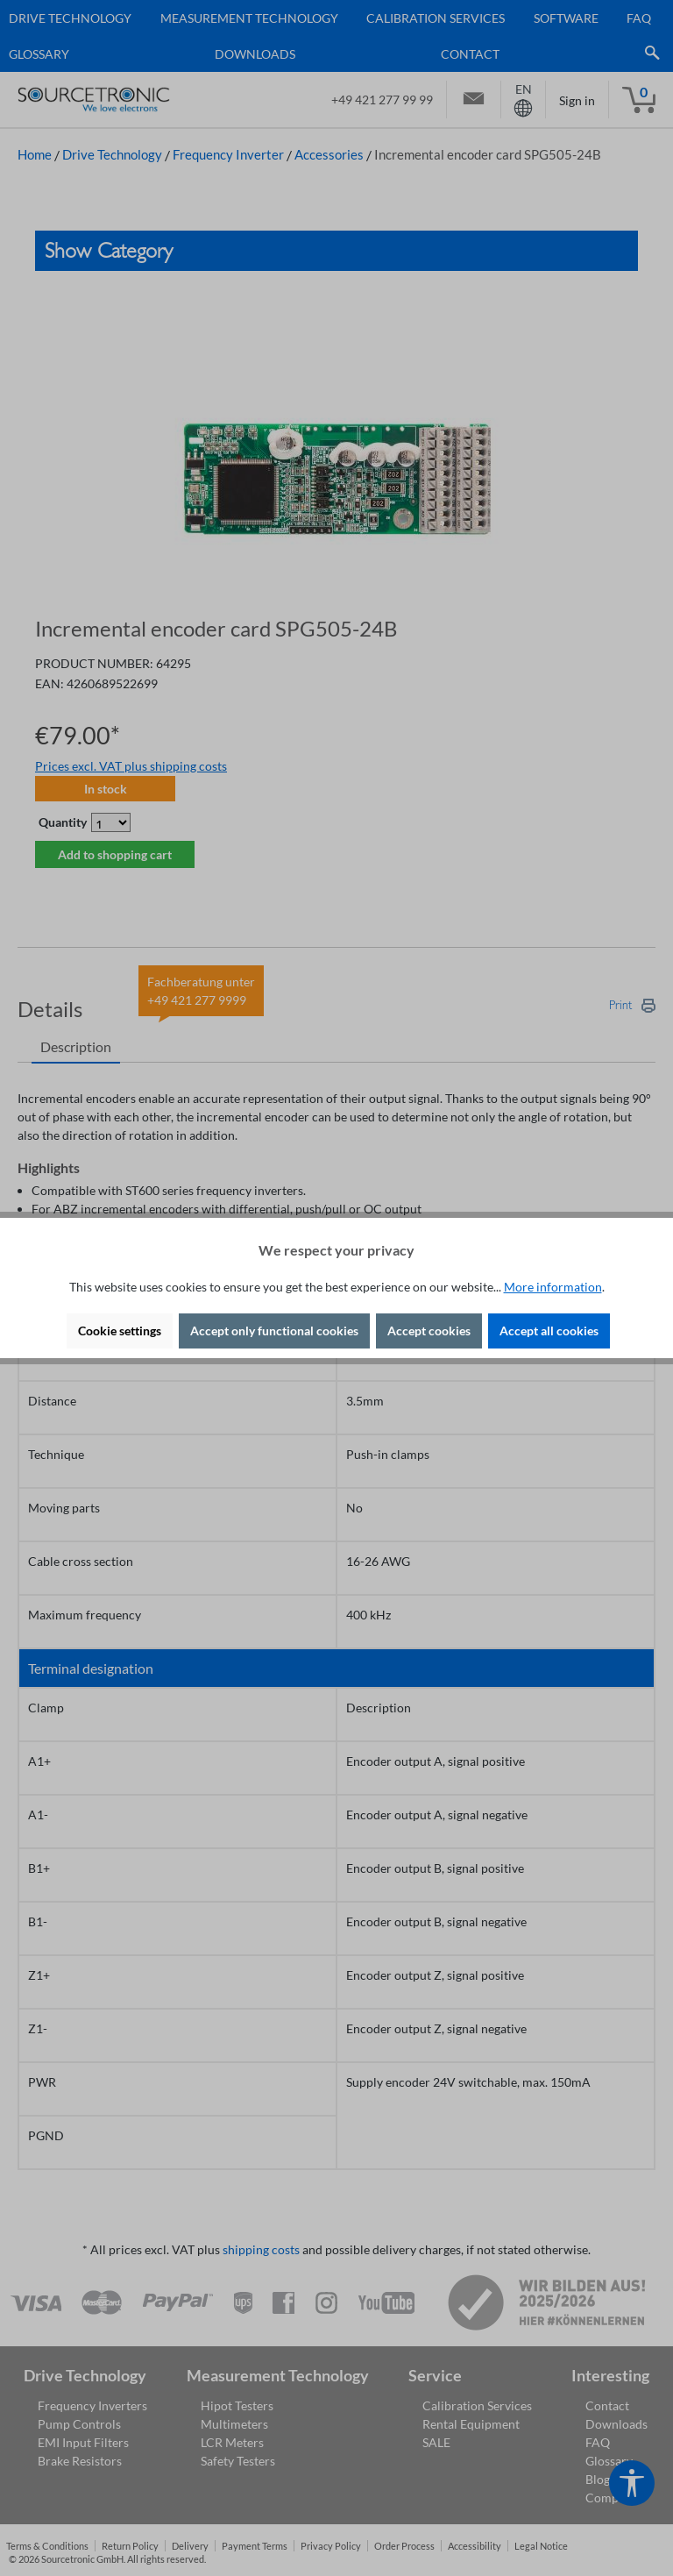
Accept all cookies (549, 1330)
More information (553, 1286)
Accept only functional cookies (274, 1330)
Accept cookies (429, 1330)
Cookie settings (119, 1330)
